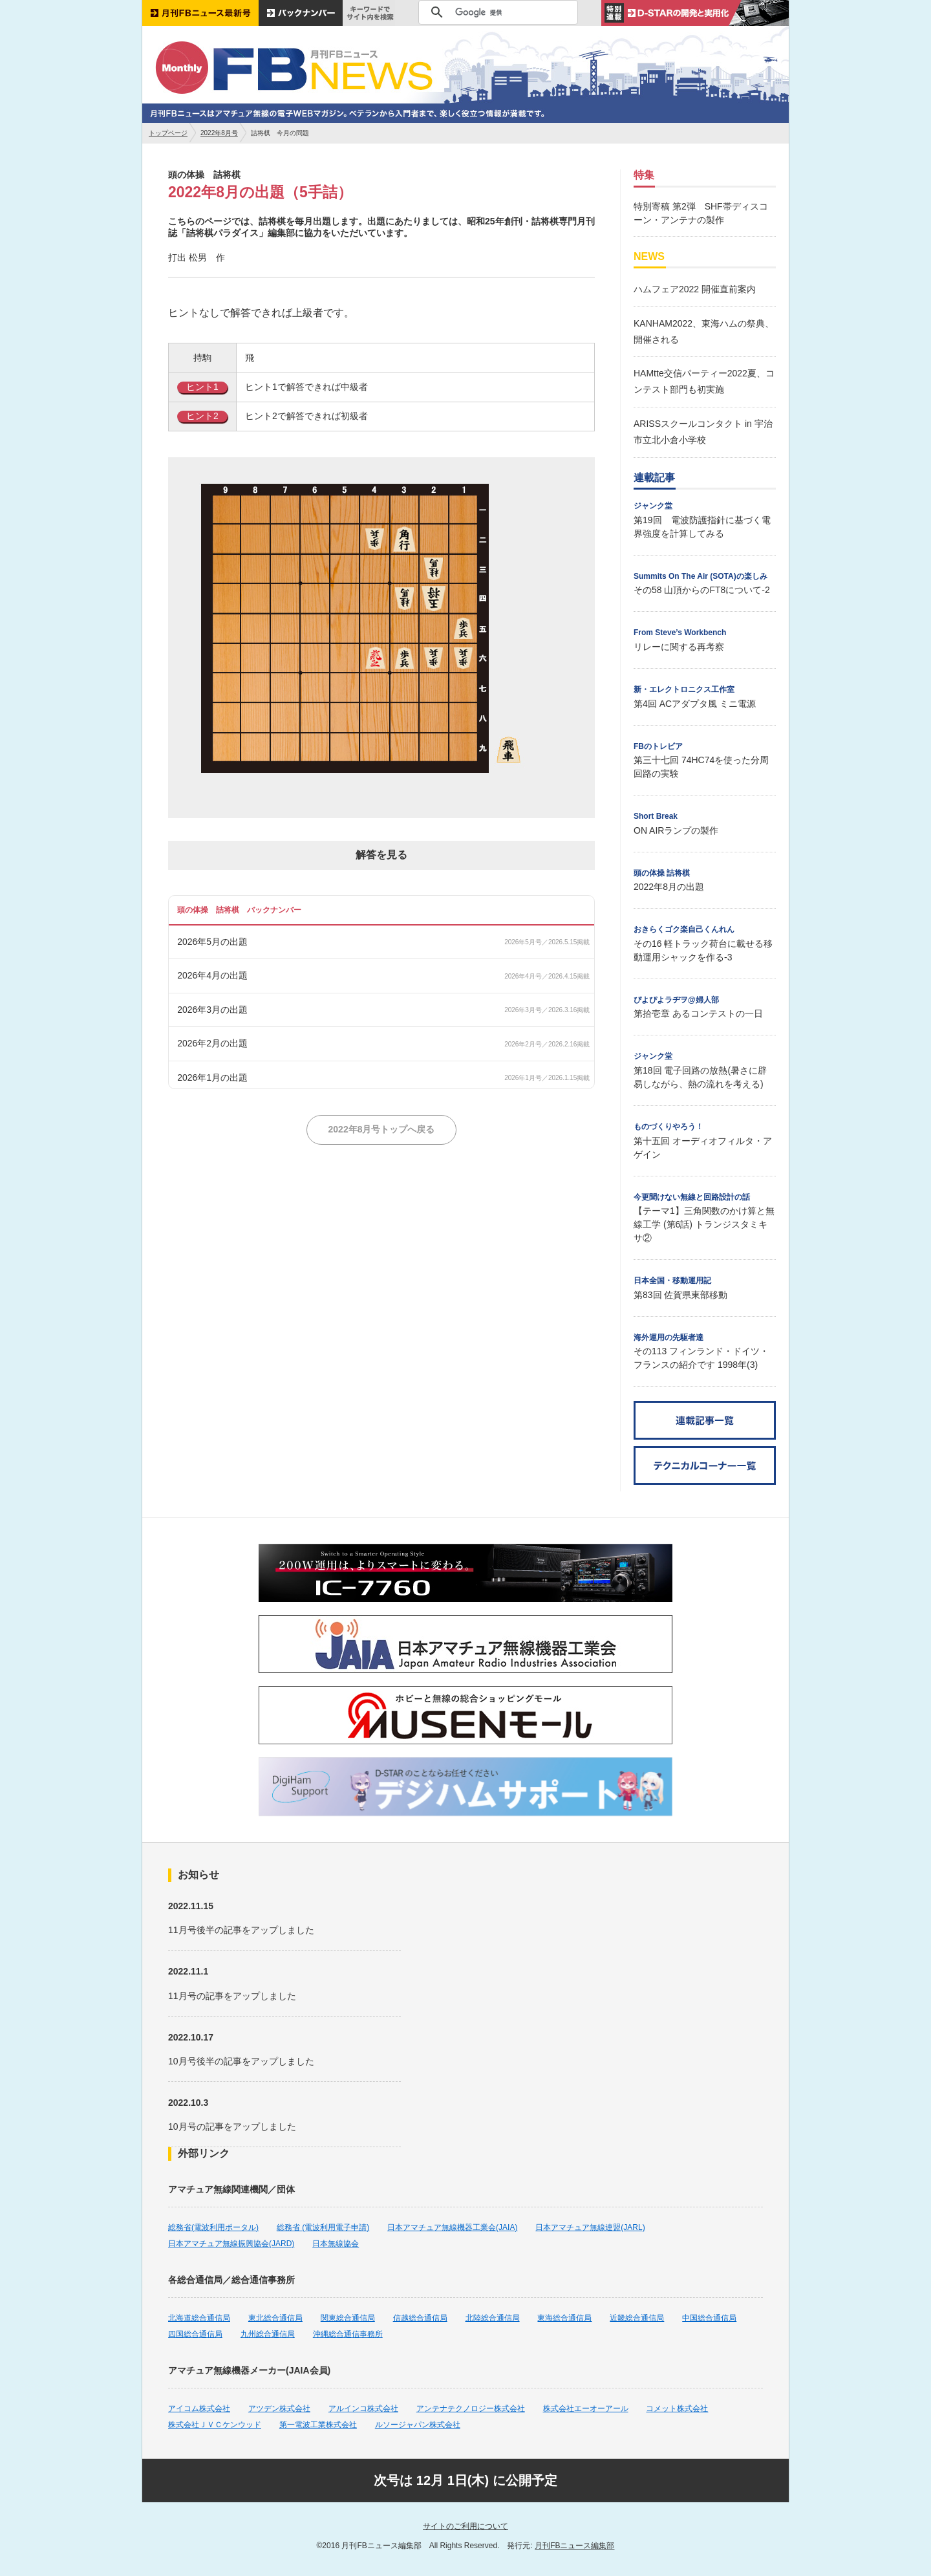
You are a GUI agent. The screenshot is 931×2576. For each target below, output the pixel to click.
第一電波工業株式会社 (318, 2424)
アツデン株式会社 (279, 2408)
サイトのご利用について (465, 2526)
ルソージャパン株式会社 (417, 2424)
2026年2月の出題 (212, 1043)
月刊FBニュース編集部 (574, 2545)
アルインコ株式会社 (363, 2408)
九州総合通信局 (268, 2334)
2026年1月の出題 (212, 1077)
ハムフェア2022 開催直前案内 (695, 289)
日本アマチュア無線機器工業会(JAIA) (452, 2227)
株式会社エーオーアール (585, 2408)
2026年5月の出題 (212, 941)
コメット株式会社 (677, 2408)
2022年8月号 (219, 132)
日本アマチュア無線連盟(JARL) (590, 2227)
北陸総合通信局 (493, 2317)
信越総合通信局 (420, 2317)
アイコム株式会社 (199, 2408)
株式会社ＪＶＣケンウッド (214, 2424)
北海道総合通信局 (199, 2317)
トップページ (168, 132)
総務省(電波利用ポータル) (213, 2227)
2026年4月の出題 (212, 975)
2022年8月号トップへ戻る (381, 1129)
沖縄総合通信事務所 (348, 2334)
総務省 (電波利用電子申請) (323, 2227)
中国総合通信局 (709, 2317)
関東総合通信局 (348, 2317)
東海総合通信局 (564, 2317)
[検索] (496, 12)
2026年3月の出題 (212, 1009)
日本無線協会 (335, 2243)
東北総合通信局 (275, 2317)
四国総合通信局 (195, 2334)
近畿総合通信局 (637, 2317)
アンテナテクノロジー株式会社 (470, 2408)
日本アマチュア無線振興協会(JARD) (231, 2243)
